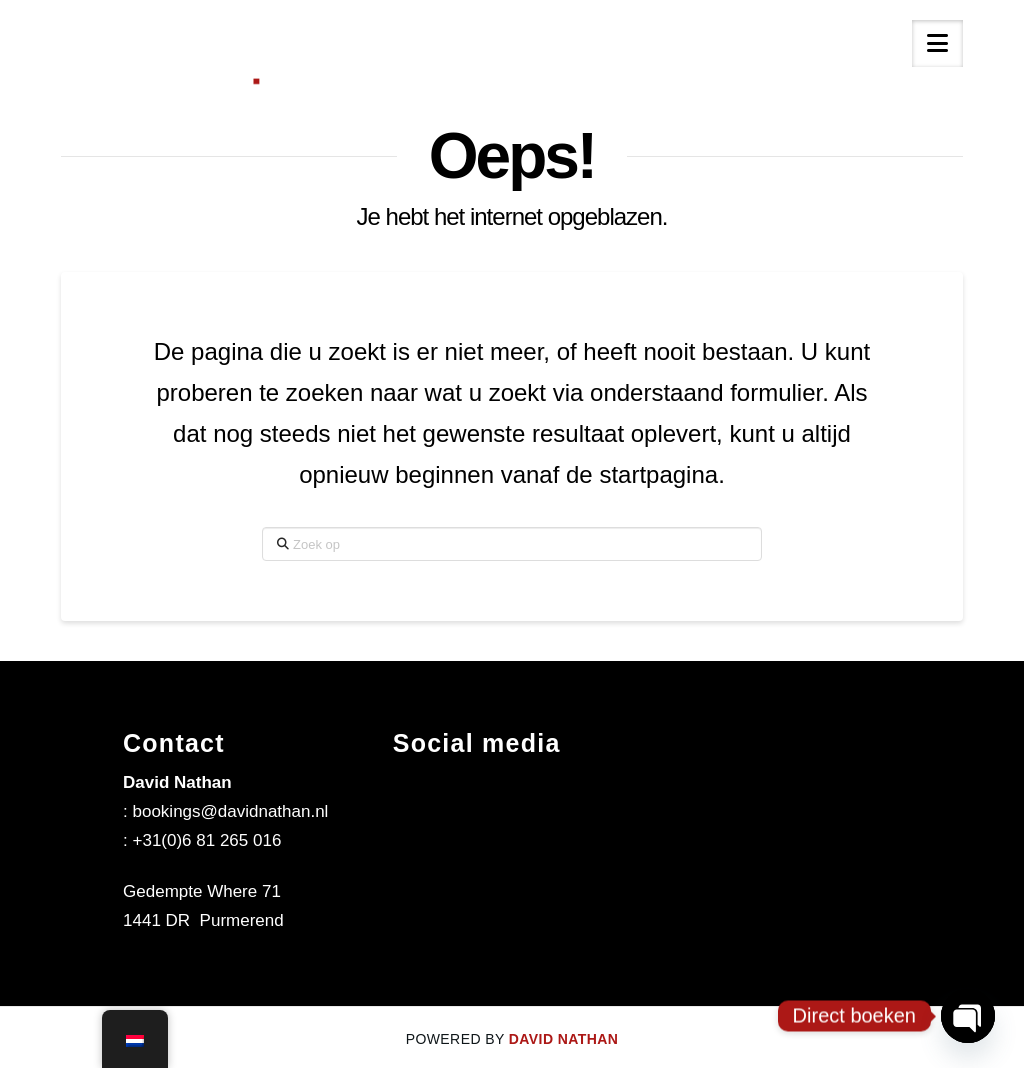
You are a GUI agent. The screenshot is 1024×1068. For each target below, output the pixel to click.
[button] (937, 43)
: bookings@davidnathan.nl (225, 811)
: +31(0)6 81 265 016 (202, 840)
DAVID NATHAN (564, 1039)
